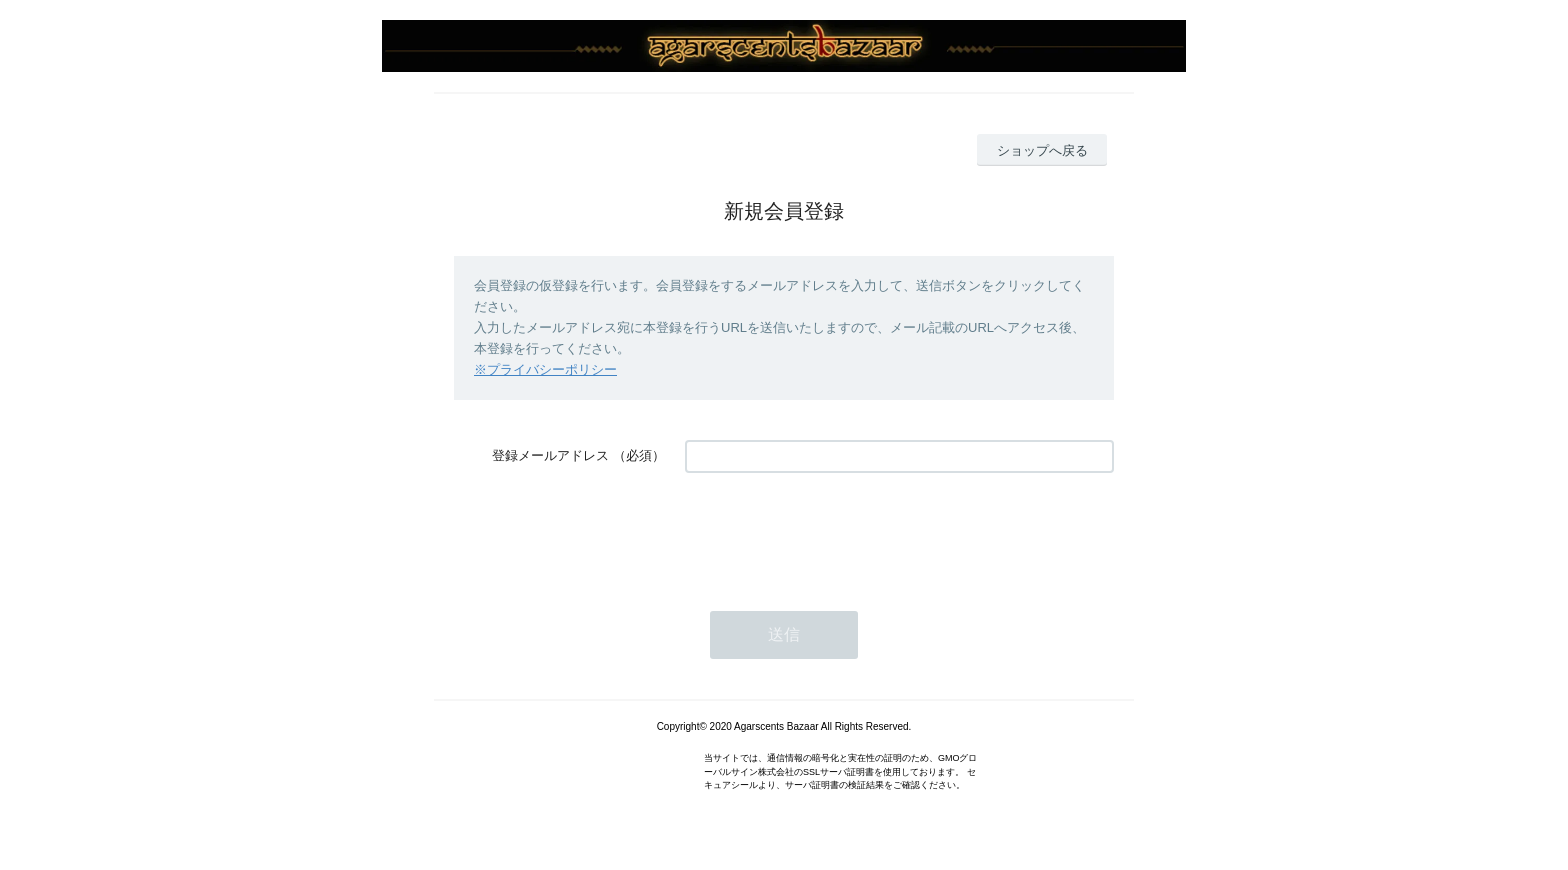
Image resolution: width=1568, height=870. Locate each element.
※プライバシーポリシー (545, 369)
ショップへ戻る (1042, 150)
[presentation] (837, 532)
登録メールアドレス (550, 455)
